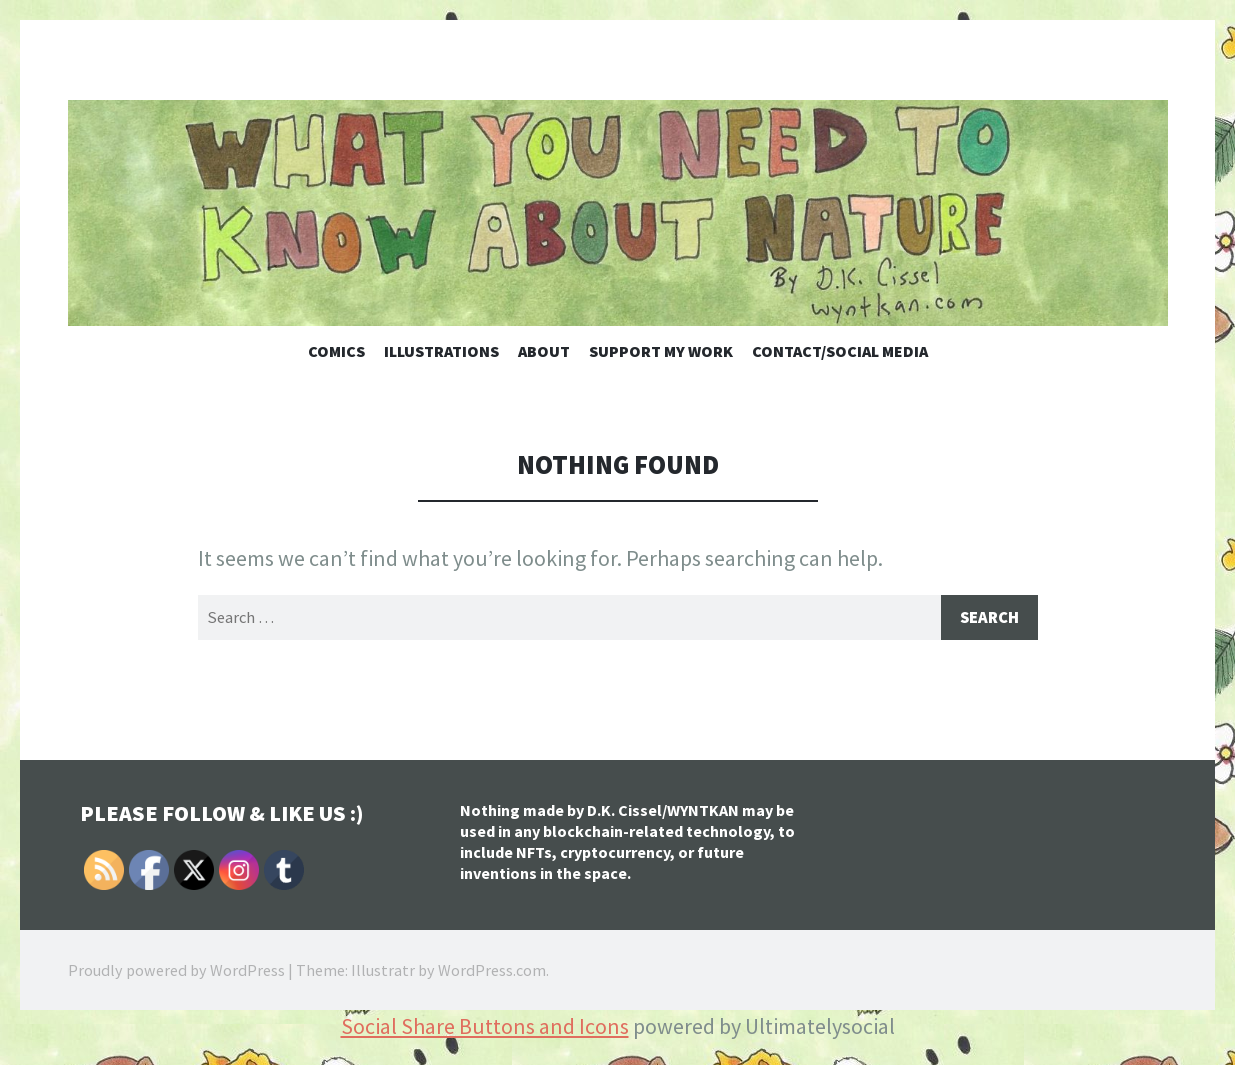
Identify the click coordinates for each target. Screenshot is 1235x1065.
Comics (336, 351)
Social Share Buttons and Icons (485, 1028)
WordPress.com (492, 972)
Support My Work (661, 351)
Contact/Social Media (840, 351)
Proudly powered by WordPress (176, 972)
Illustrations (441, 351)
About (544, 351)
